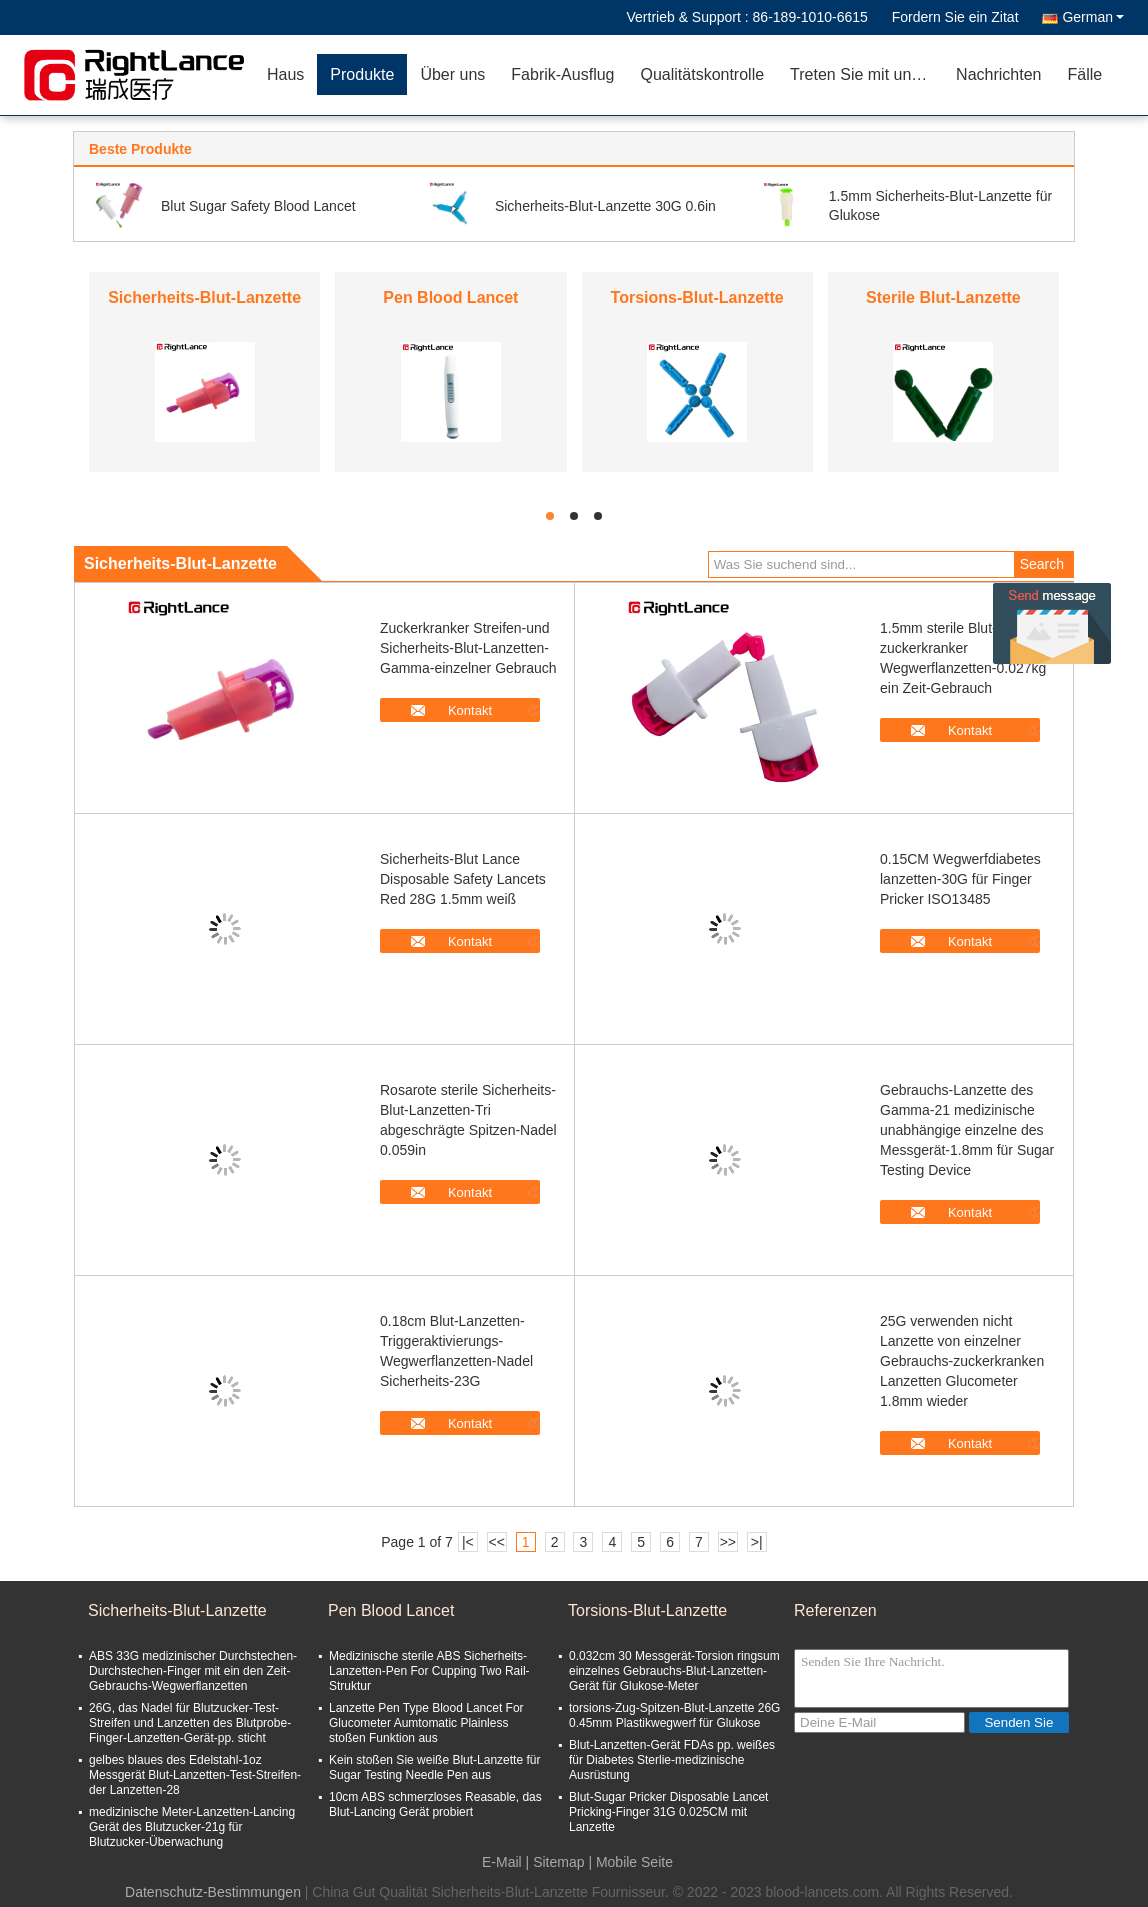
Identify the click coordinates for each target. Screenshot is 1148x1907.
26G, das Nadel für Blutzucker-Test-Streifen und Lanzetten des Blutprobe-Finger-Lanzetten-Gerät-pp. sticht (190, 1723)
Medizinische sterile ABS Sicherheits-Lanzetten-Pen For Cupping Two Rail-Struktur (429, 1671)
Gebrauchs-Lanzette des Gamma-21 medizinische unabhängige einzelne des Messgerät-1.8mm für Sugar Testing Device (967, 1130)
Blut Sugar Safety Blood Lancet (258, 206)
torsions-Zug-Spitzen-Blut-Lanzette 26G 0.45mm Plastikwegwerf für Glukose (674, 1715)
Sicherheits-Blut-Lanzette (204, 297)
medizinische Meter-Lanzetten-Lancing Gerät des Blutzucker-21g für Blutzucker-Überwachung (192, 1827)
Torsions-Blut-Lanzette (697, 297)
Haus (285, 74)
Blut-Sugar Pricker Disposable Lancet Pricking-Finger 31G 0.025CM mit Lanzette (668, 1812)
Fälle (1084, 74)
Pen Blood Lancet (450, 297)
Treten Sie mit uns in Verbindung (866, 74)
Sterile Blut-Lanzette (943, 297)
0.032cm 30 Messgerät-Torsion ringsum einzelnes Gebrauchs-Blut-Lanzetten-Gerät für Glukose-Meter (674, 1671)
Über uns (452, 74)
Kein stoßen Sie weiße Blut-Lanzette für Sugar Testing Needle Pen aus (434, 1767)
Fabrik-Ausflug (562, 74)
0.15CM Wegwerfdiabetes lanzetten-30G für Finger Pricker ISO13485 (960, 879)
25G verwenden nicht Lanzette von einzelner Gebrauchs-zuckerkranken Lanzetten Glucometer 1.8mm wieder (962, 1361)
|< (468, 1542)
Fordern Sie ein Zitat (955, 17)
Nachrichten (998, 74)
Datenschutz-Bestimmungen (213, 1892)
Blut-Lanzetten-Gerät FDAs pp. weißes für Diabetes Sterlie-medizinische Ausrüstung (672, 1760)
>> (728, 1542)
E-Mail (502, 1862)
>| (757, 1542)
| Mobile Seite (630, 1862)
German (1093, 17)
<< (497, 1542)
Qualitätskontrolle (702, 74)
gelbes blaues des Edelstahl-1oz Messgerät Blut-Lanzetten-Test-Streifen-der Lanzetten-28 (195, 1775)
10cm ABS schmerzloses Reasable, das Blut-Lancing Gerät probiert (435, 1804)
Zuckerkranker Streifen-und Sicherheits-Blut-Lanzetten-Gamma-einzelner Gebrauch (468, 648)
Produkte (362, 74)
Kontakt (470, 710)
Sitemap (558, 1862)
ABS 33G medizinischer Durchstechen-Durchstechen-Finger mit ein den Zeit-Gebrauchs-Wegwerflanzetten (193, 1671)
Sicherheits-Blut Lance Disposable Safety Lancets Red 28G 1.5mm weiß (463, 879)
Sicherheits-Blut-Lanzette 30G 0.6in (605, 206)
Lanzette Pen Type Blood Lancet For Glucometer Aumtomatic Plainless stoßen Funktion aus (426, 1723)
